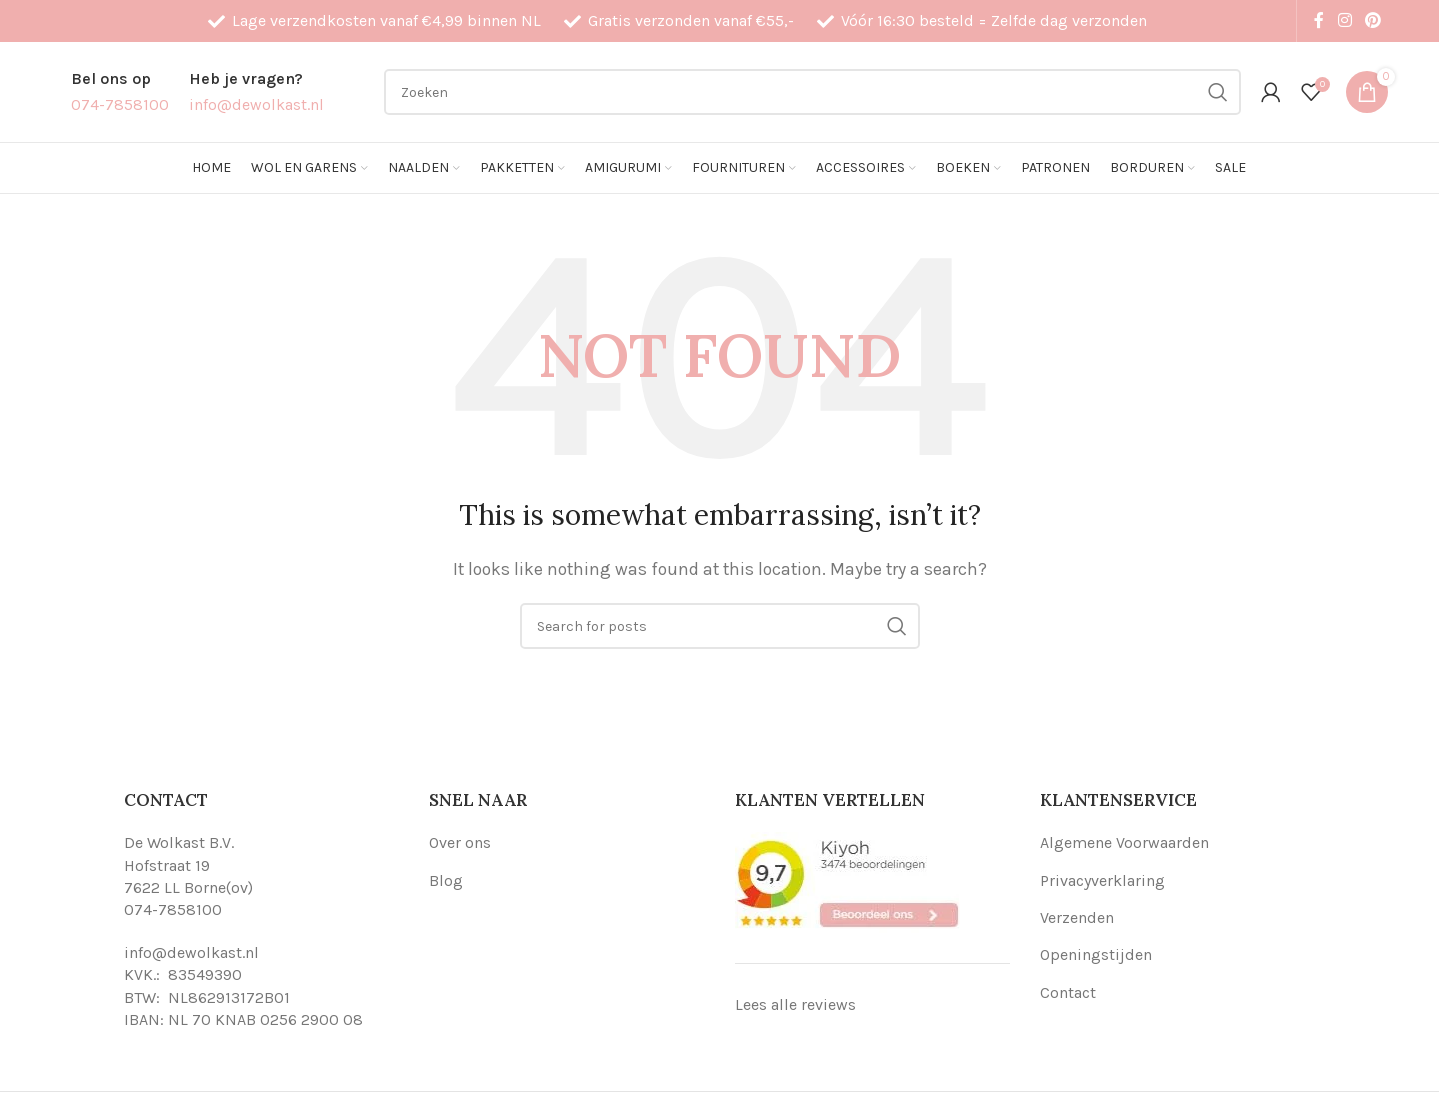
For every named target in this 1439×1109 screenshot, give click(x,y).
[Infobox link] (120, 91)
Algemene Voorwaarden (1124, 842)
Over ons (460, 842)
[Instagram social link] (1344, 20)
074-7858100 (173, 909)
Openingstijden (1096, 954)
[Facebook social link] (1319, 20)
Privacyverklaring (1102, 880)
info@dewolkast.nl (191, 952)
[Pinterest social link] (1373, 20)
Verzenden (1077, 917)
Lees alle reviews (795, 1004)
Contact (1068, 992)
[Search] (812, 92)
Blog (446, 880)
